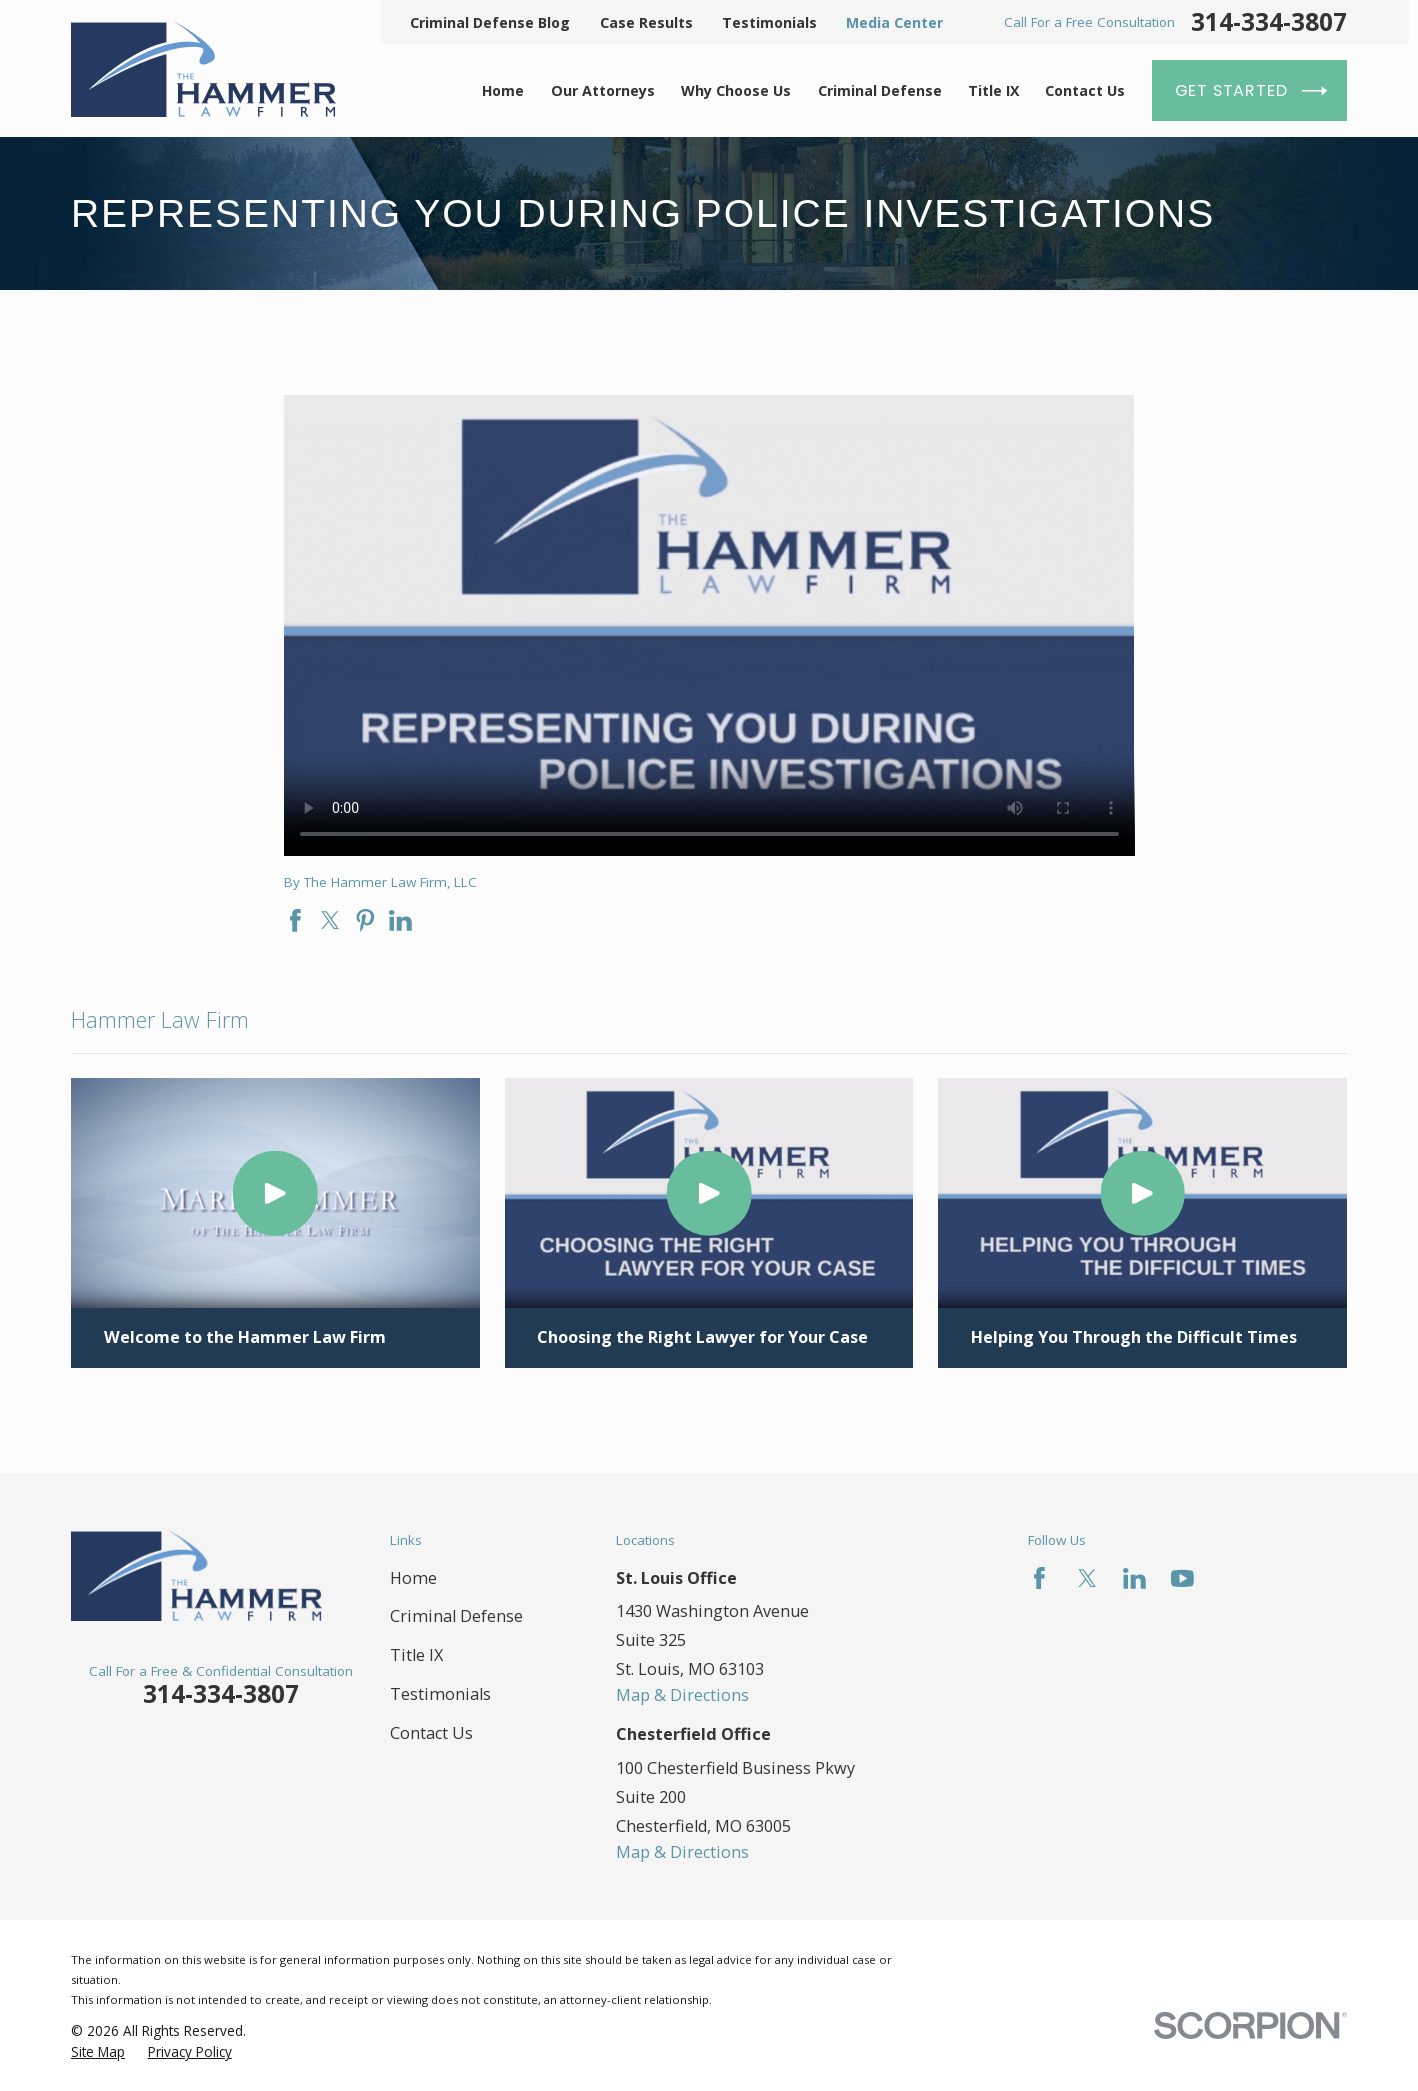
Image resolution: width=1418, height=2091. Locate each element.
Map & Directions (682, 1695)
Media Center (894, 22)
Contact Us (431, 1733)
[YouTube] (1182, 1578)
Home (413, 1578)
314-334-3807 (1269, 22)
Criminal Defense (456, 1616)
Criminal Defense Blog (490, 22)
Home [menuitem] (503, 90)
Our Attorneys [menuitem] (603, 90)
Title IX (416, 1655)
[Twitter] (1087, 1578)
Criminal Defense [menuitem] (880, 90)
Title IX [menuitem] (993, 90)
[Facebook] (1039, 1578)
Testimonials (769, 22)
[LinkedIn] (1134, 1578)
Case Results (646, 22)
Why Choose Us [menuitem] (736, 90)
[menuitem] (98, 2052)
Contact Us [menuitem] (1085, 90)
